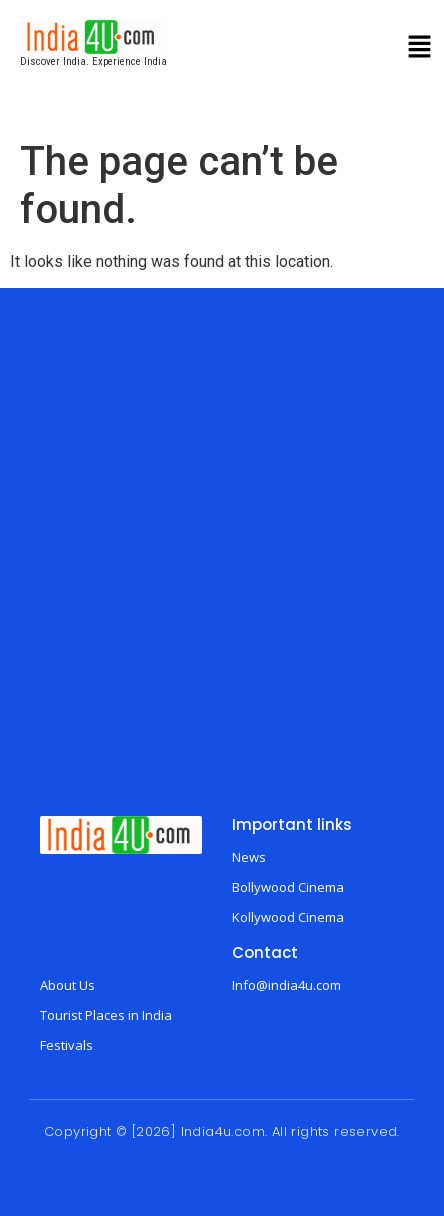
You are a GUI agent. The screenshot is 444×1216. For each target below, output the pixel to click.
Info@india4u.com (286, 985)
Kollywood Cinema (288, 917)
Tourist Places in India (106, 1015)
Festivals (66, 1045)
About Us (67, 985)
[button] (420, 49)
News (249, 857)
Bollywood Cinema (288, 887)
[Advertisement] (219, 567)
